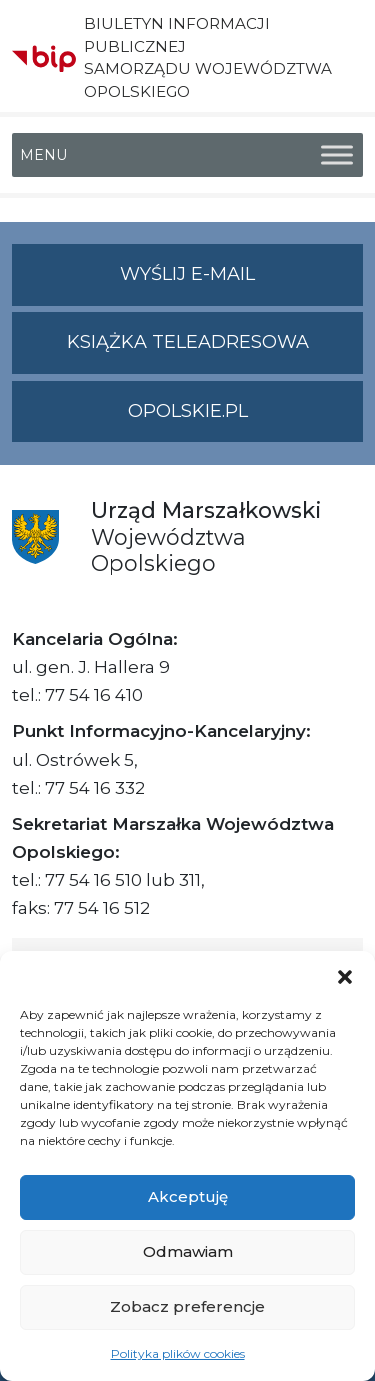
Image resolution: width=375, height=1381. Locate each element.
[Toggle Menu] (337, 154)
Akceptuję (188, 1196)
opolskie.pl (188, 411)
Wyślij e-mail (241, 282)
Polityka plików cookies (178, 1353)
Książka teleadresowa (188, 342)
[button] (345, 976)
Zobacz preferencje (187, 1306)
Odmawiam (188, 1251)
